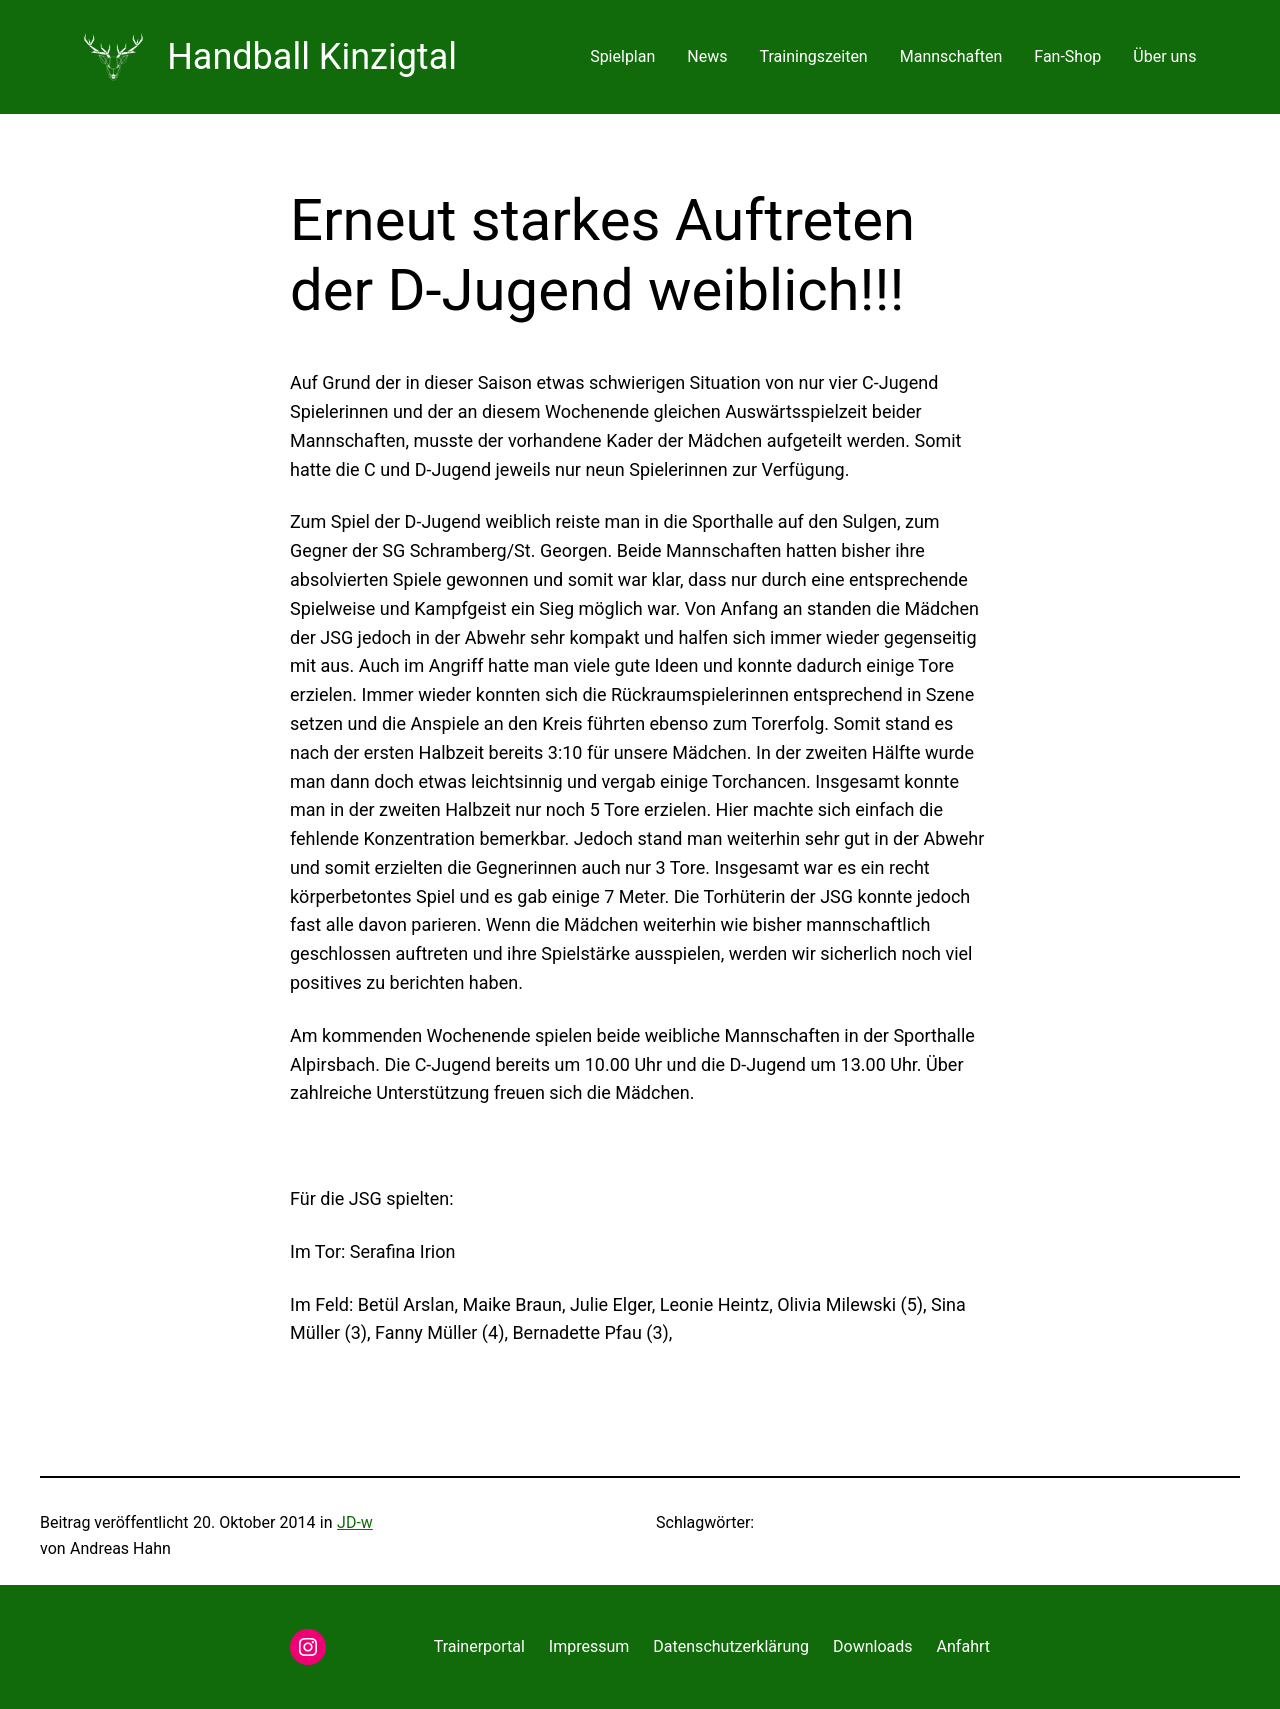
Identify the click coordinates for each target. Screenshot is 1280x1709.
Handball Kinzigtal (312, 57)
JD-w (355, 1522)
